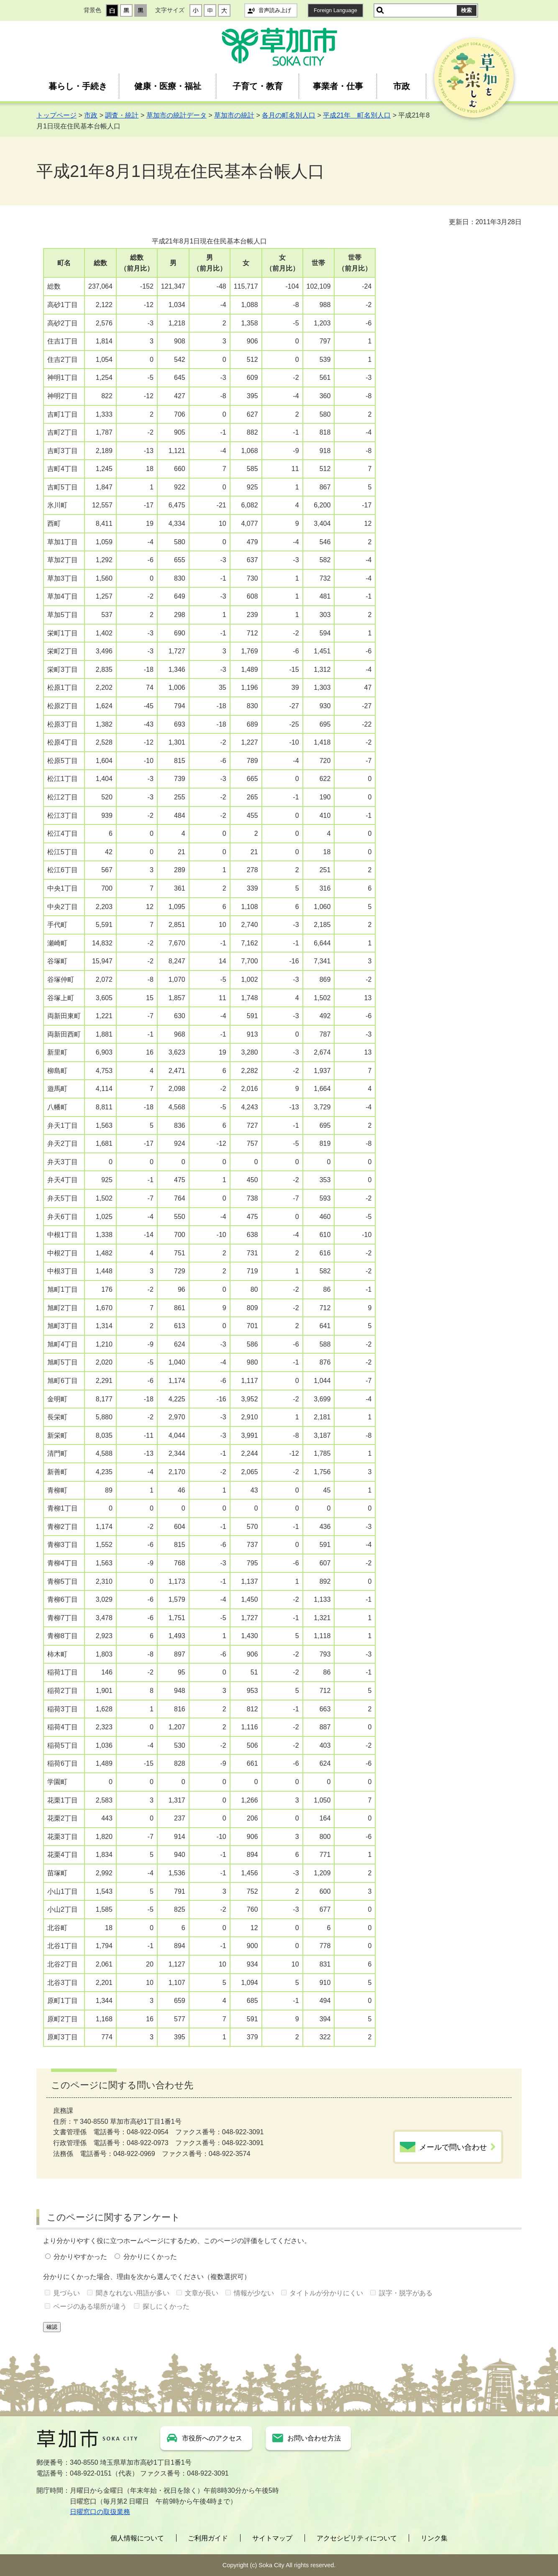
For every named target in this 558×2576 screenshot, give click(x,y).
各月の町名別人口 (288, 115)
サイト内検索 (380, 10)
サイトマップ (272, 2538)
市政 (401, 86)
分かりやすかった (80, 2256)
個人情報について (137, 2538)
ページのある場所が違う (90, 2306)
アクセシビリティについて (357, 2538)
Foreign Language (335, 10)
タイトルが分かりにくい (326, 2293)
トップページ (56, 115)
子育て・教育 (258, 86)
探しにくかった (166, 2306)
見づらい (66, 2293)
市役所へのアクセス (212, 2438)
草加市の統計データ (176, 115)
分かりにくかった (150, 2256)
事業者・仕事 (338, 86)
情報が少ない (254, 2293)
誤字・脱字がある (406, 2293)
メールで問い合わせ (453, 2147)
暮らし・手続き (78, 86)
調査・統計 (121, 115)
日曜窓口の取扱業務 (100, 2511)
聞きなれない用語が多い (132, 2293)
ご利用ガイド (208, 2538)
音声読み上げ (275, 10)
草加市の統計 (234, 115)
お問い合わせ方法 (314, 2438)
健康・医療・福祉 (167, 86)
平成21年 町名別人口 (357, 115)
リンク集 (434, 2538)
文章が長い (201, 2293)
